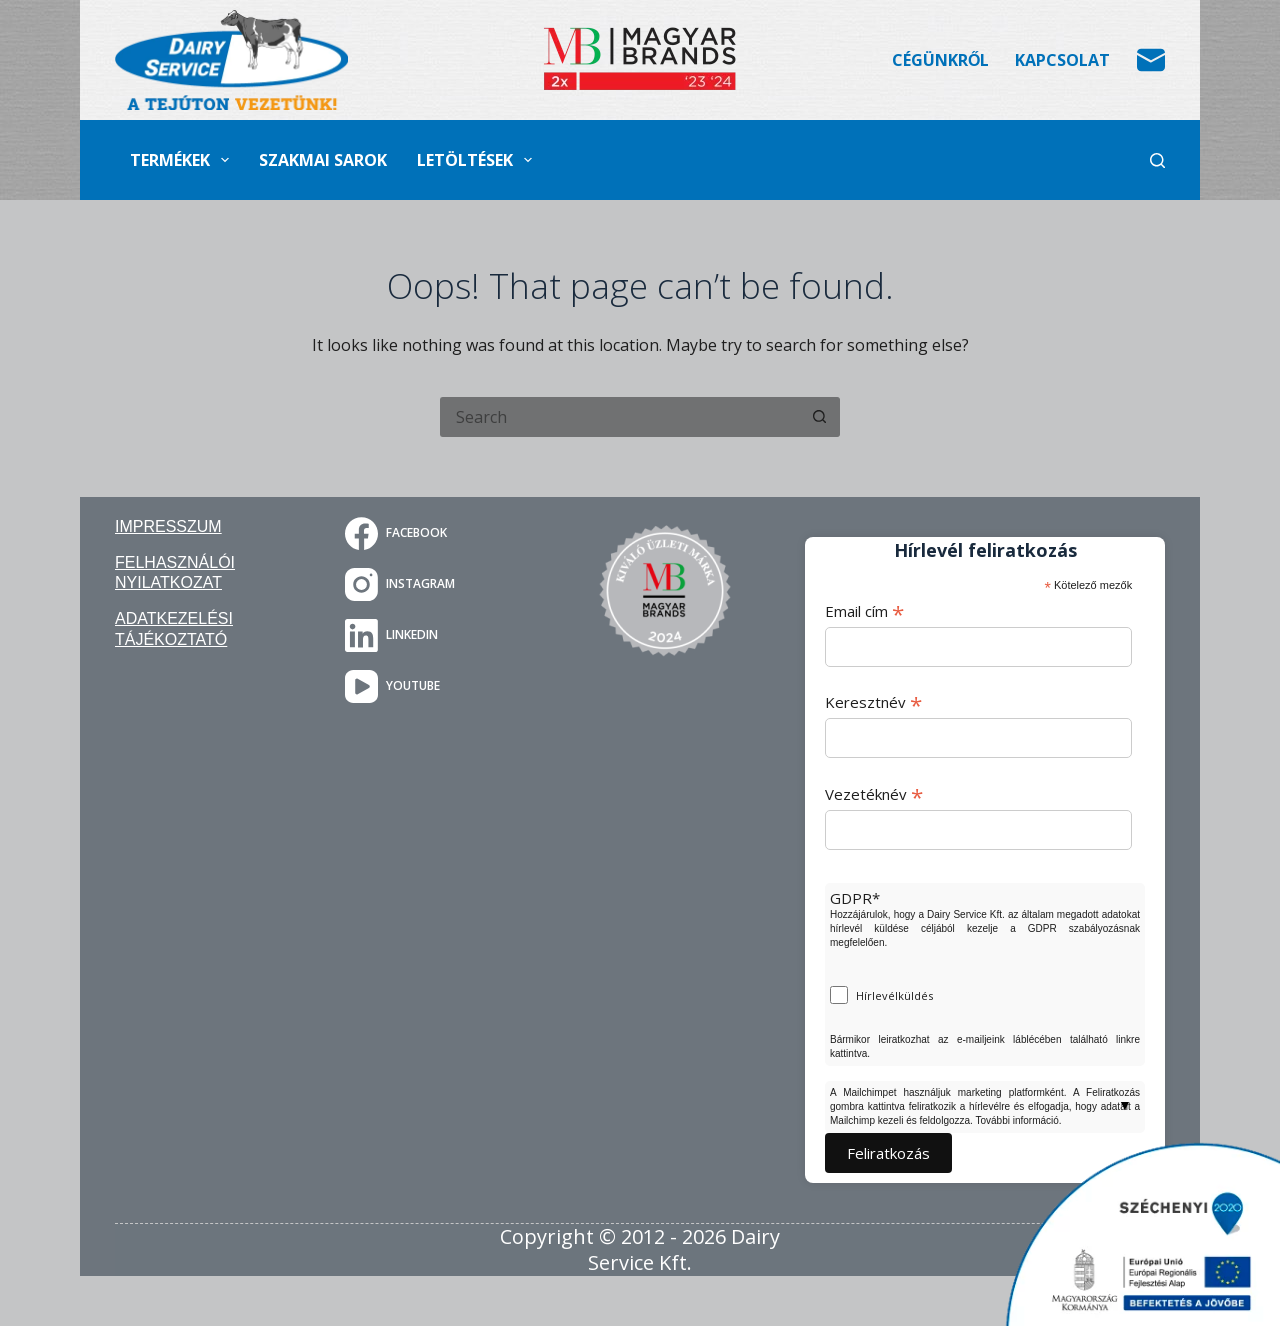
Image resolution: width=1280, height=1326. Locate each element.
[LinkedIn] (435, 635)
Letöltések (478, 160)
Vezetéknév (874, 794)
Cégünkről (940, 60)
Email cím (864, 611)
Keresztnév (873, 702)
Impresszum (168, 526)
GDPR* (855, 898)
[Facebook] (435, 533)
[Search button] (820, 417)
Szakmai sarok (323, 160)
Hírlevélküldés (894, 995)
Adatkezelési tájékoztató (174, 629)
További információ (1016, 1120)
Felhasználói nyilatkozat (175, 573)
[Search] (1157, 160)
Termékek (183, 160)
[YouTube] (435, 686)
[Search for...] (620, 417)
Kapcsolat (1062, 60)
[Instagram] (435, 584)
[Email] (1151, 60)
